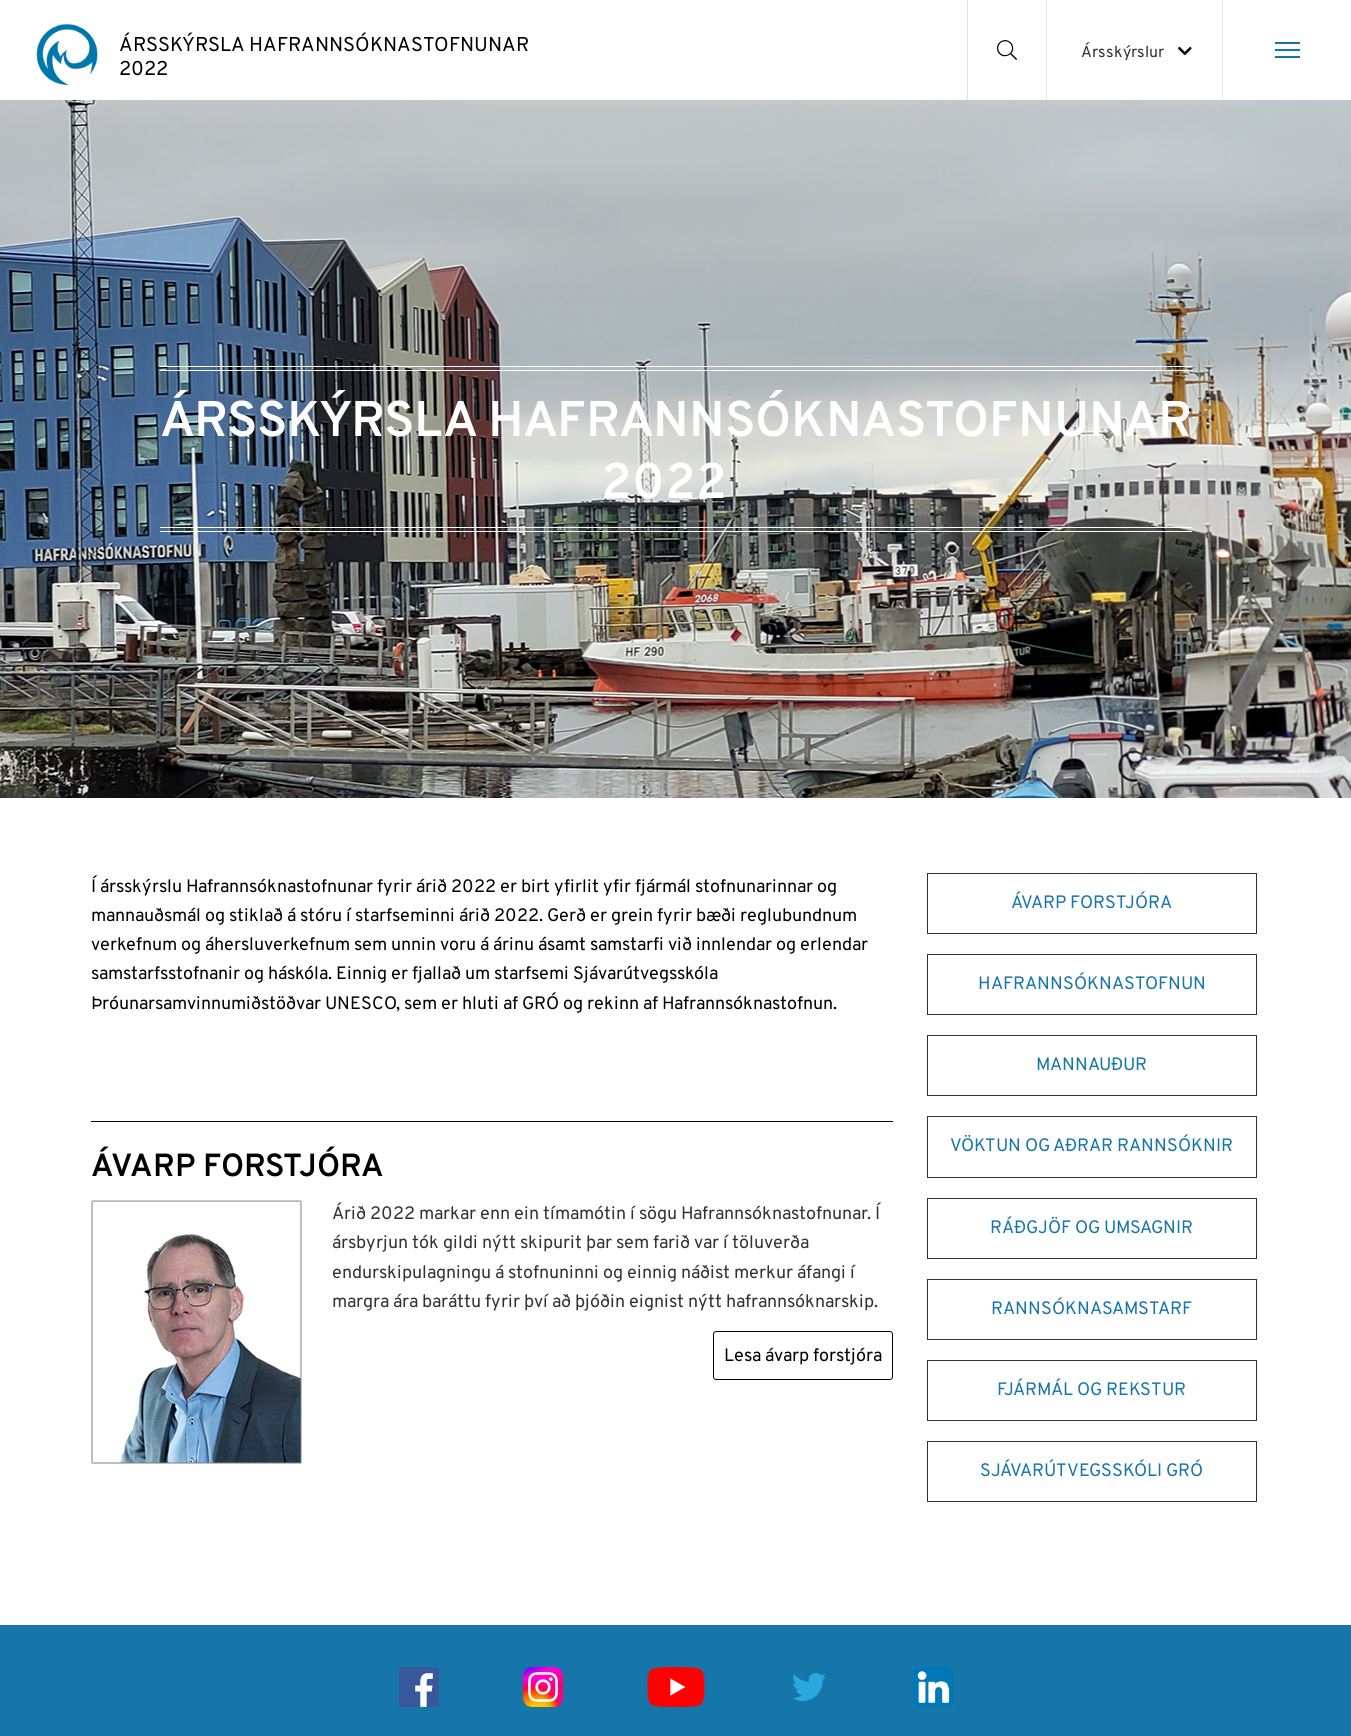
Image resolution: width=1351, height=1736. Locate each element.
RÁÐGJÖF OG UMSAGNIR (1091, 1228)
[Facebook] (419, 1687)
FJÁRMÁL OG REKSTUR (1091, 1390)
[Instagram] (543, 1687)
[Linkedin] (933, 1687)
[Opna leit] (1007, 50)
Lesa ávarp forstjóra (803, 1356)
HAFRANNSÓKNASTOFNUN (1092, 984)
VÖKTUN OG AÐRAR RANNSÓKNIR (1091, 1146)
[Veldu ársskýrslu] (1134, 50)
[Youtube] (676, 1687)
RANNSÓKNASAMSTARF (1091, 1309)
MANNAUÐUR (1091, 1065)
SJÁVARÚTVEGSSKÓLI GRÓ (1091, 1471)
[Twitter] (809, 1687)
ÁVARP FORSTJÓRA (1091, 903)
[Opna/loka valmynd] (1287, 50)
